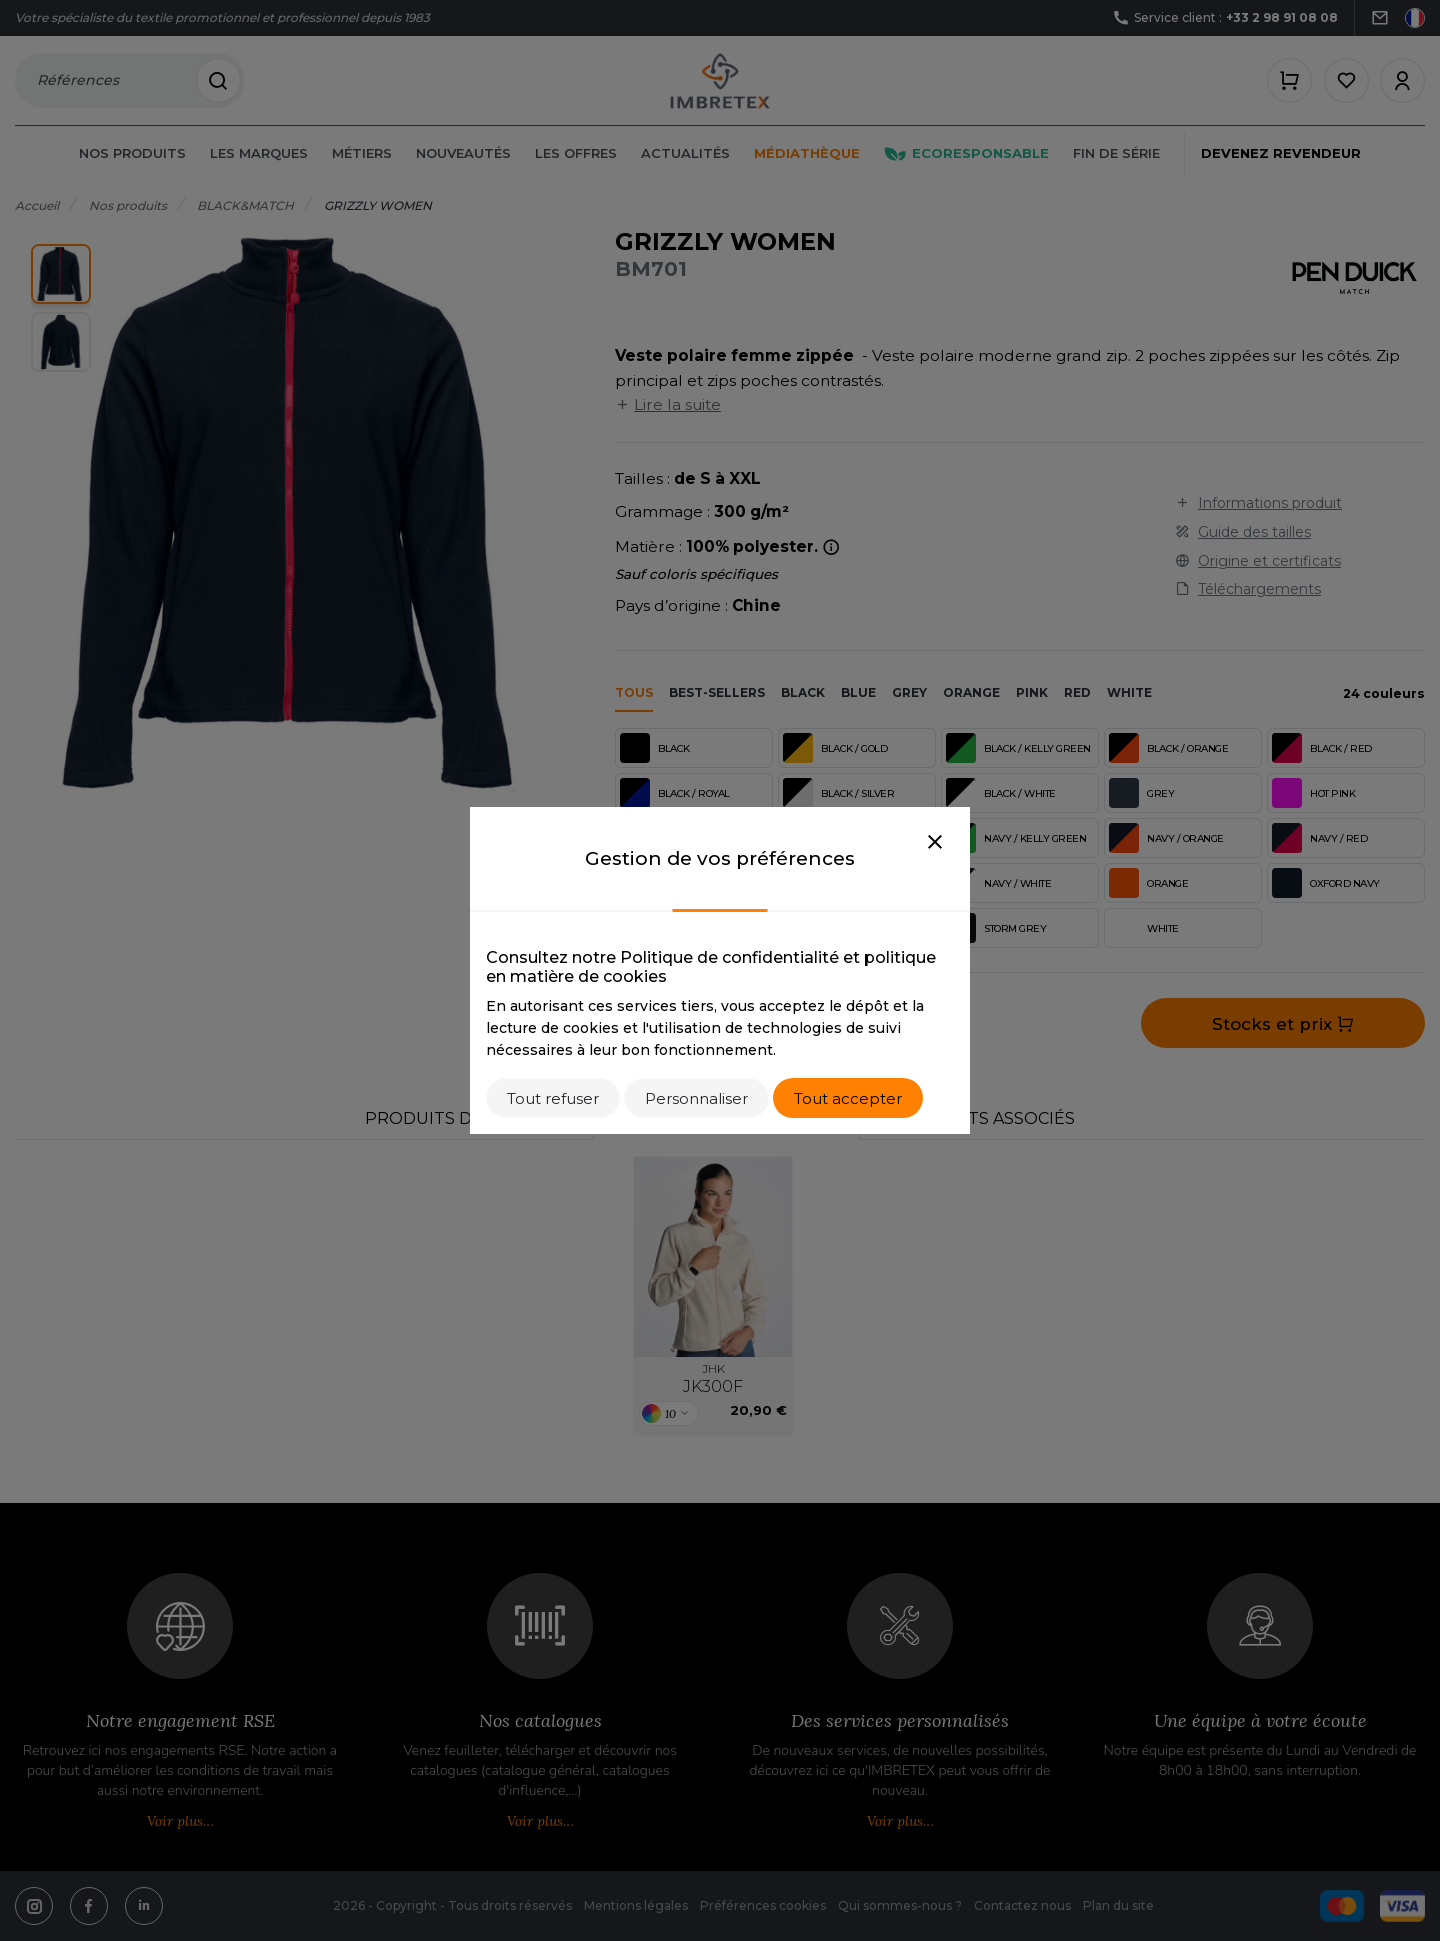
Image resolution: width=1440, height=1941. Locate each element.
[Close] (935, 843)
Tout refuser (553, 1098)
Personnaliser (696, 1098)
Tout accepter (848, 1098)
